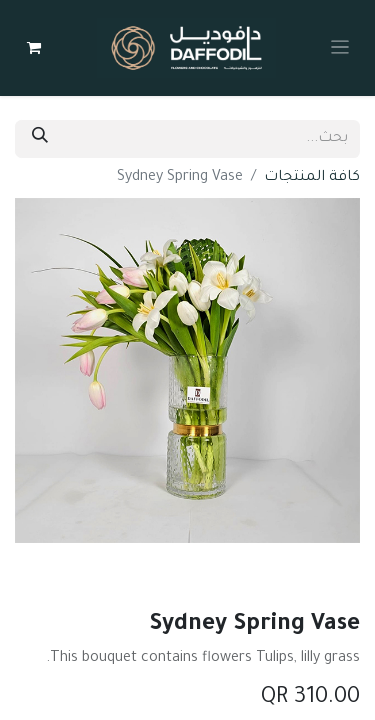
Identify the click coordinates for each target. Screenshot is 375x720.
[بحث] (40, 139)
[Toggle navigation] (340, 48)
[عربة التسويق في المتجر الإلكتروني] (34, 48)
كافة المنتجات (312, 178)
